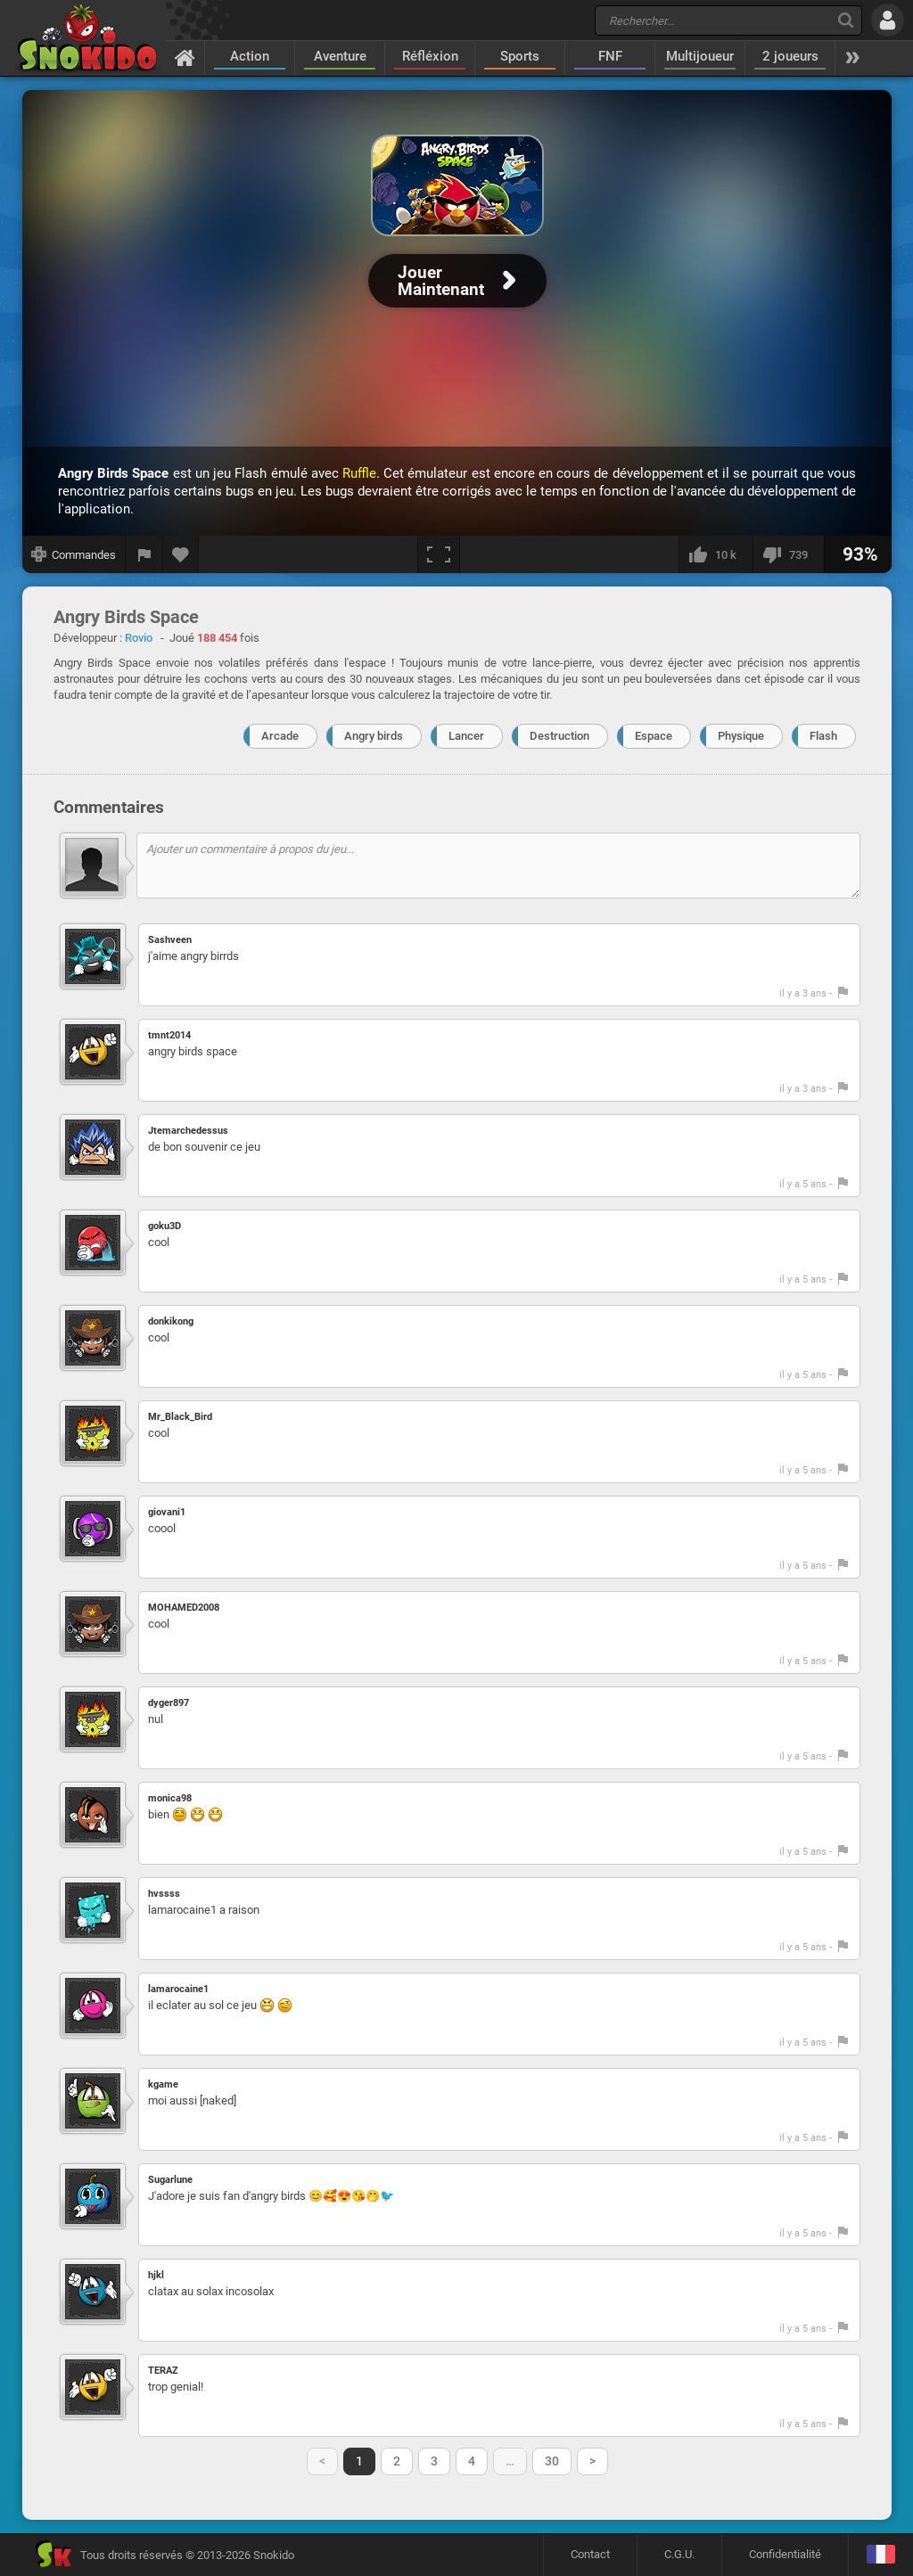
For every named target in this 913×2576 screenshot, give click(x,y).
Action (249, 56)
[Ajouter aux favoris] (181, 554)
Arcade (280, 735)
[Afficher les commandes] (74, 554)
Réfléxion (430, 56)
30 (552, 2461)
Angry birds (373, 735)
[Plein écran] (438, 554)
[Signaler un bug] (144, 554)
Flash (823, 735)
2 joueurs (790, 56)
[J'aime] (716, 554)
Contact (590, 2554)
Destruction (559, 735)
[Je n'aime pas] (788, 554)
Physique (741, 735)
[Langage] (880, 2555)
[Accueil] (185, 57)
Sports (519, 56)
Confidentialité (785, 2554)
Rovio (138, 637)
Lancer (466, 735)
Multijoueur (700, 56)
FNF (610, 56)
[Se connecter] (887, 20)
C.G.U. (679, 2554)
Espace (653, 735)
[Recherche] (845, 20)
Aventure (340, 56)
